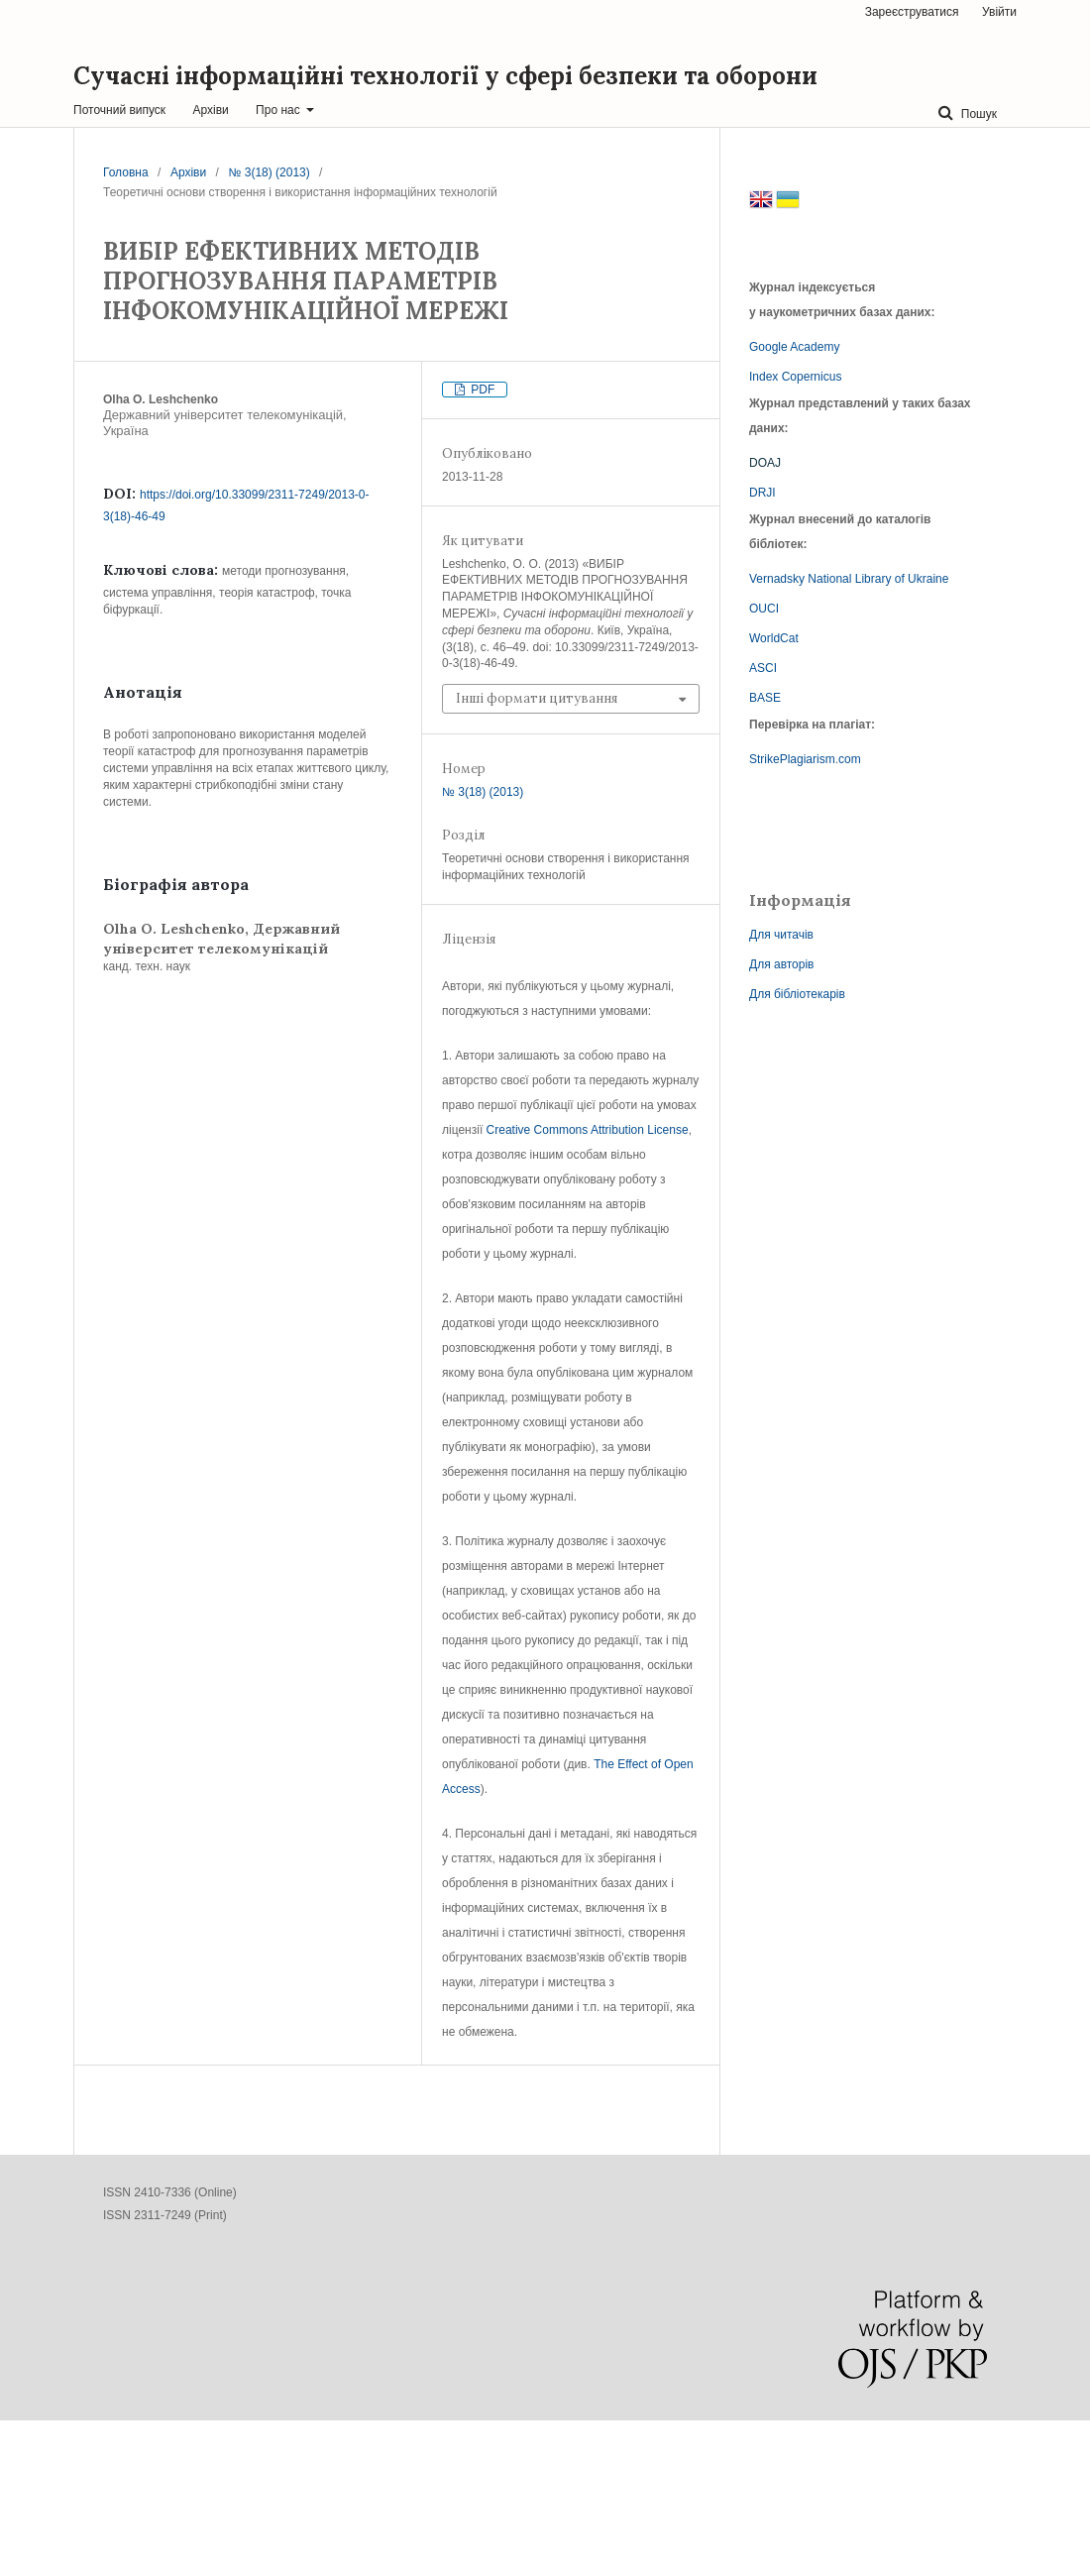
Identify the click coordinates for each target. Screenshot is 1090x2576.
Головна (126, 172)
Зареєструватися (912, 12)
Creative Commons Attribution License (588, 1130)
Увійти (999, 12)
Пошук (977, 114)
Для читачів (781, 935)
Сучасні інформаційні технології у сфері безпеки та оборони (445, 75)
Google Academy (794, 347)
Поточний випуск (119, 110)
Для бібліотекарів (797, 994)
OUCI (764, 609)
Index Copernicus (795, 377)
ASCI (763, 668)
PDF (481, 389)
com (849, 759)
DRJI (762, 493)
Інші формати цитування (536, 698)
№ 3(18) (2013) (269, 172)
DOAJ (765, 463)
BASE (765, 698)
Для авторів (782, 964)
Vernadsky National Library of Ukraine (848, 579)
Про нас (279, 110)
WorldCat (774, 638)
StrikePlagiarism (792, 759)
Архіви (210, 110)
